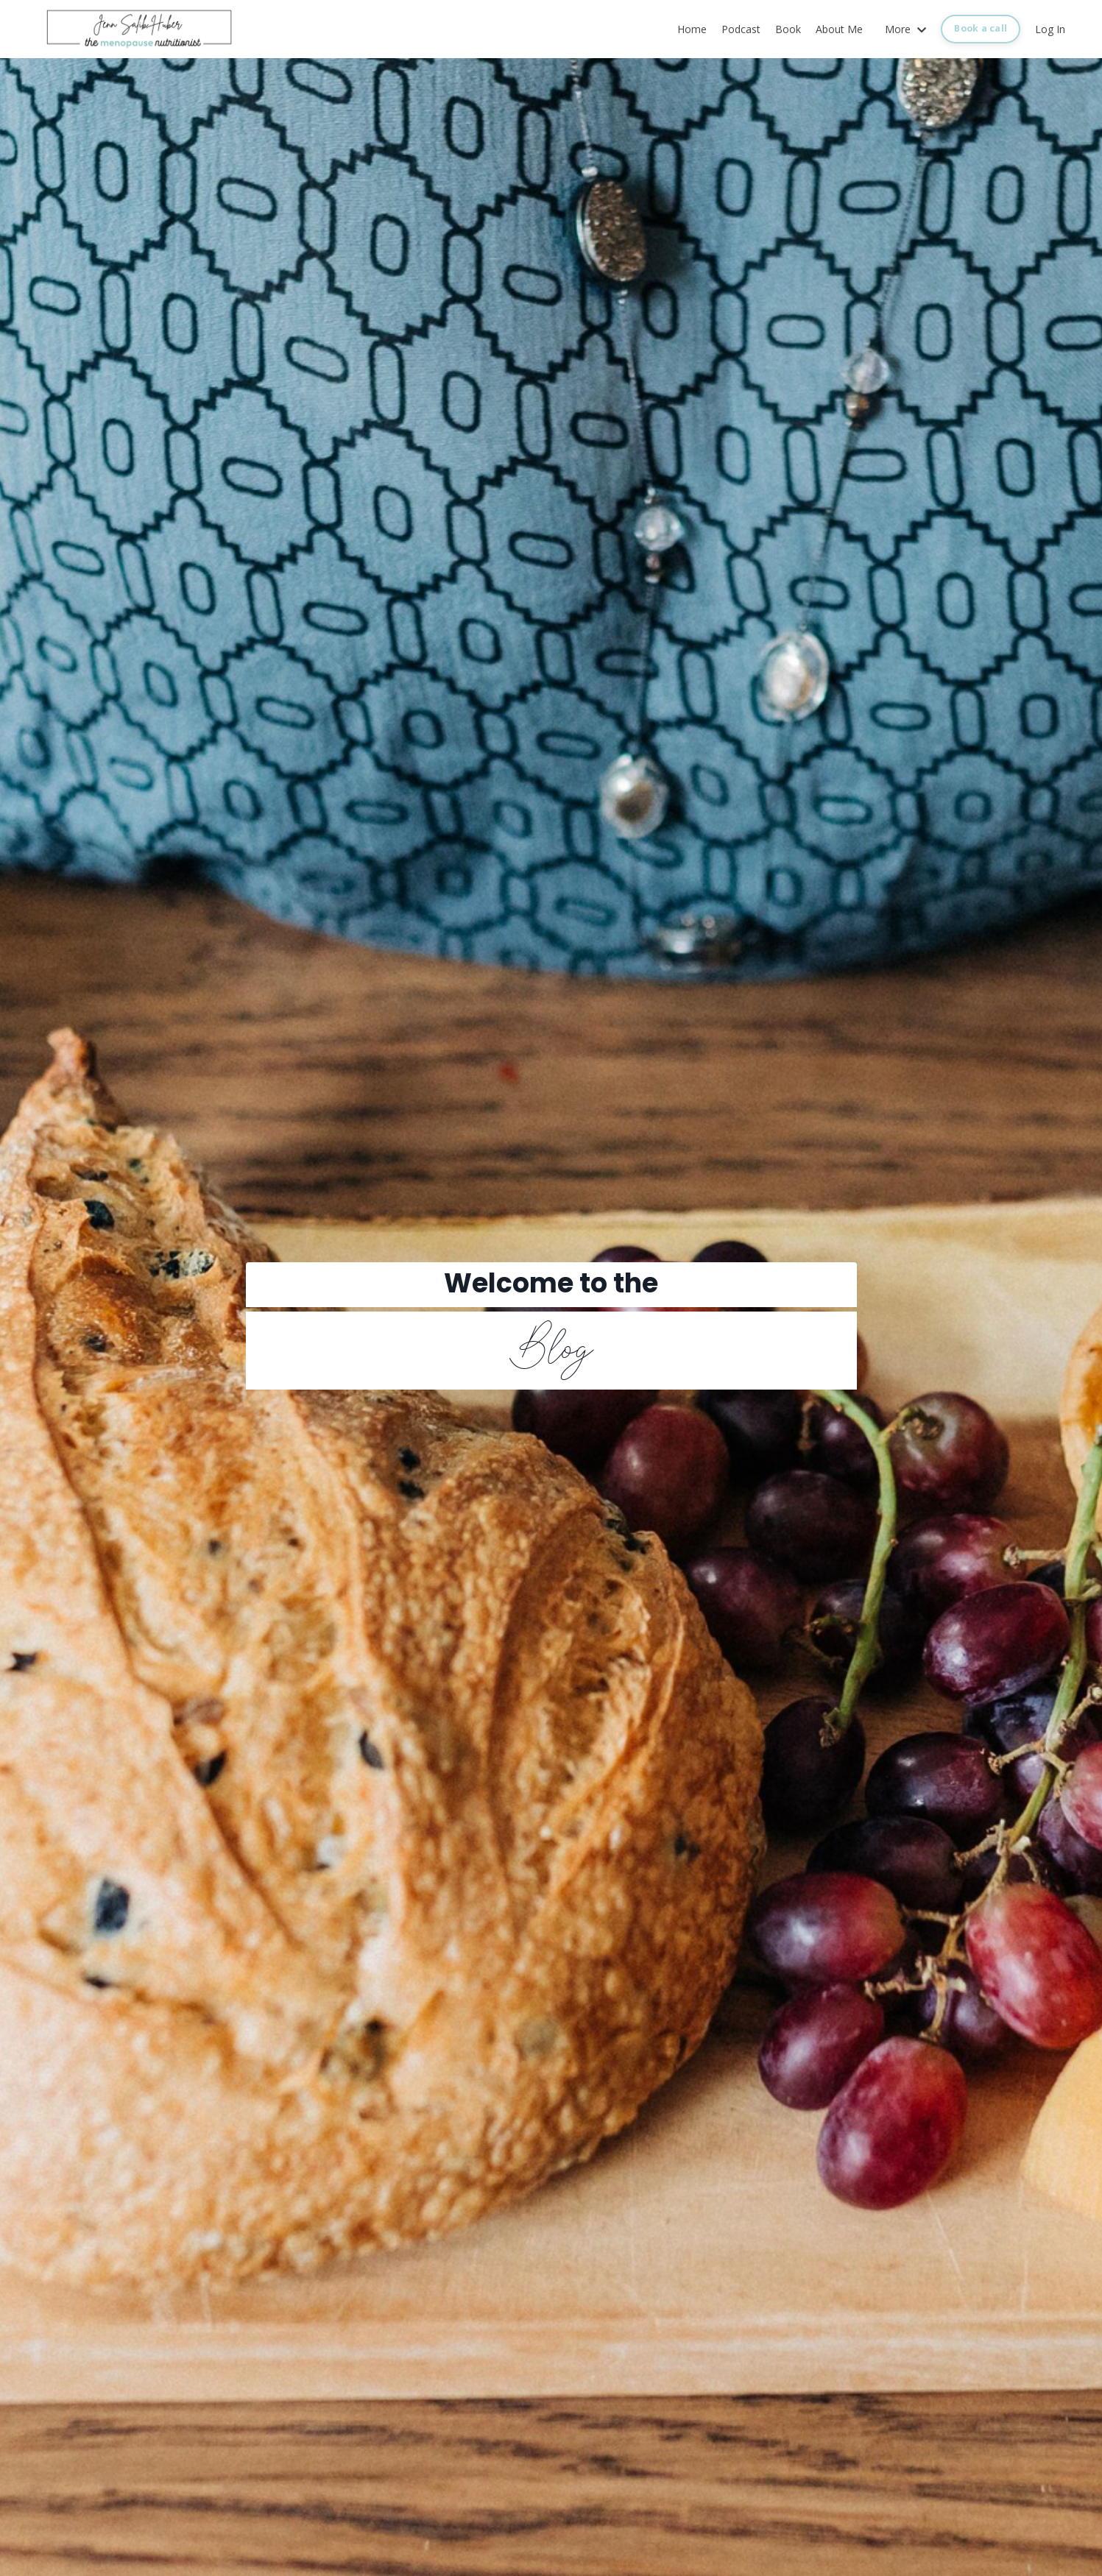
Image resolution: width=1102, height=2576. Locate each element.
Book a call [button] (980, 28)
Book (788, 29)
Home (692, 29)
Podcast (740, 29)
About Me (839, 29)
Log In (1050, 29)
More (905, 29)
